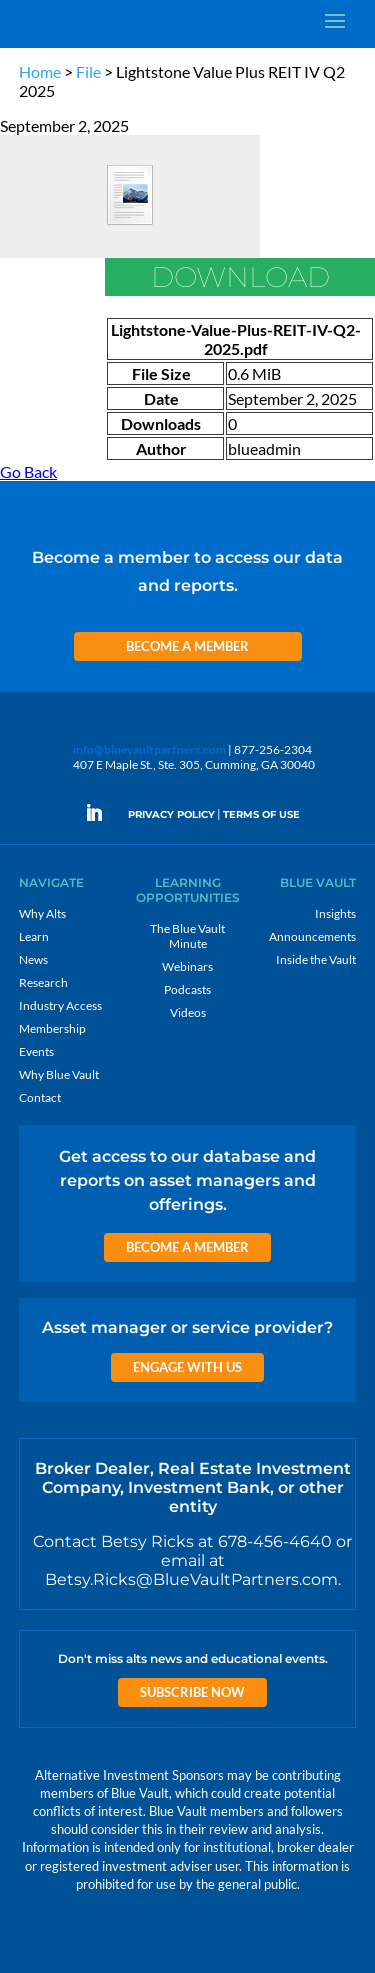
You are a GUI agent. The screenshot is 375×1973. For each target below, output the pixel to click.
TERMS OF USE (261, 814)
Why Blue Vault (59, 1074)
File (88, 71)
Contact (40, 1097)
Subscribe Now (192, 1692)
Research (43, 982)
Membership (52, 1028)
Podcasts (187, 989)
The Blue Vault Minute (187, 936)
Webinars (187, 966)
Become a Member (187, 646)
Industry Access (60, 1005)
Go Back (28, 471)
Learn (34, 936)
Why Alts (42, 913)
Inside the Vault (316, 959)
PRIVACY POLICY (171, 814)
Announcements (312, 936)
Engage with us (187, 1367)
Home (40, 71)
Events (36, 1051)
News (33, 959)
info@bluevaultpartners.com (149, 749)
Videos (188, 1012)
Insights (335, 913)
